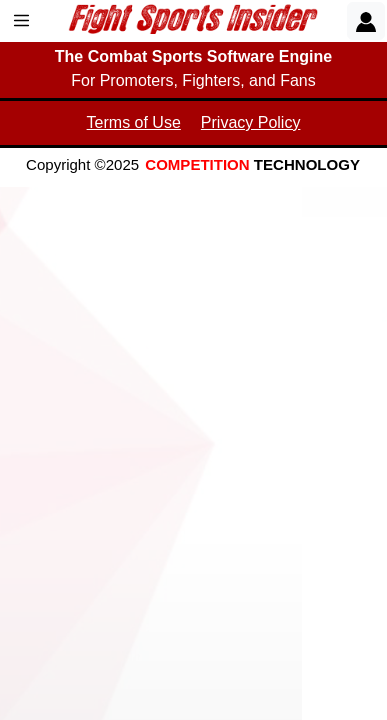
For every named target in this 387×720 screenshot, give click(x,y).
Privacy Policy (251, 122)
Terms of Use (134, 122)
